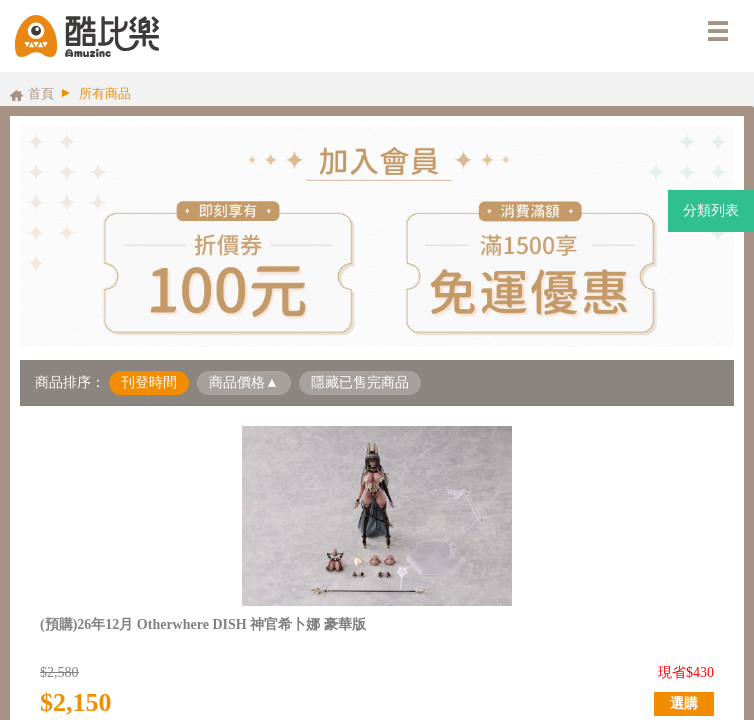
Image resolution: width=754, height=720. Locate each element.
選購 (684, 703)
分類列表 (711, 210)
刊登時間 (149, 382)
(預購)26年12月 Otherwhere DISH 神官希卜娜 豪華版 (203, 624)
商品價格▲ (244, 382)
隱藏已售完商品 (360, 382)
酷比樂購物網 (87, 36)
